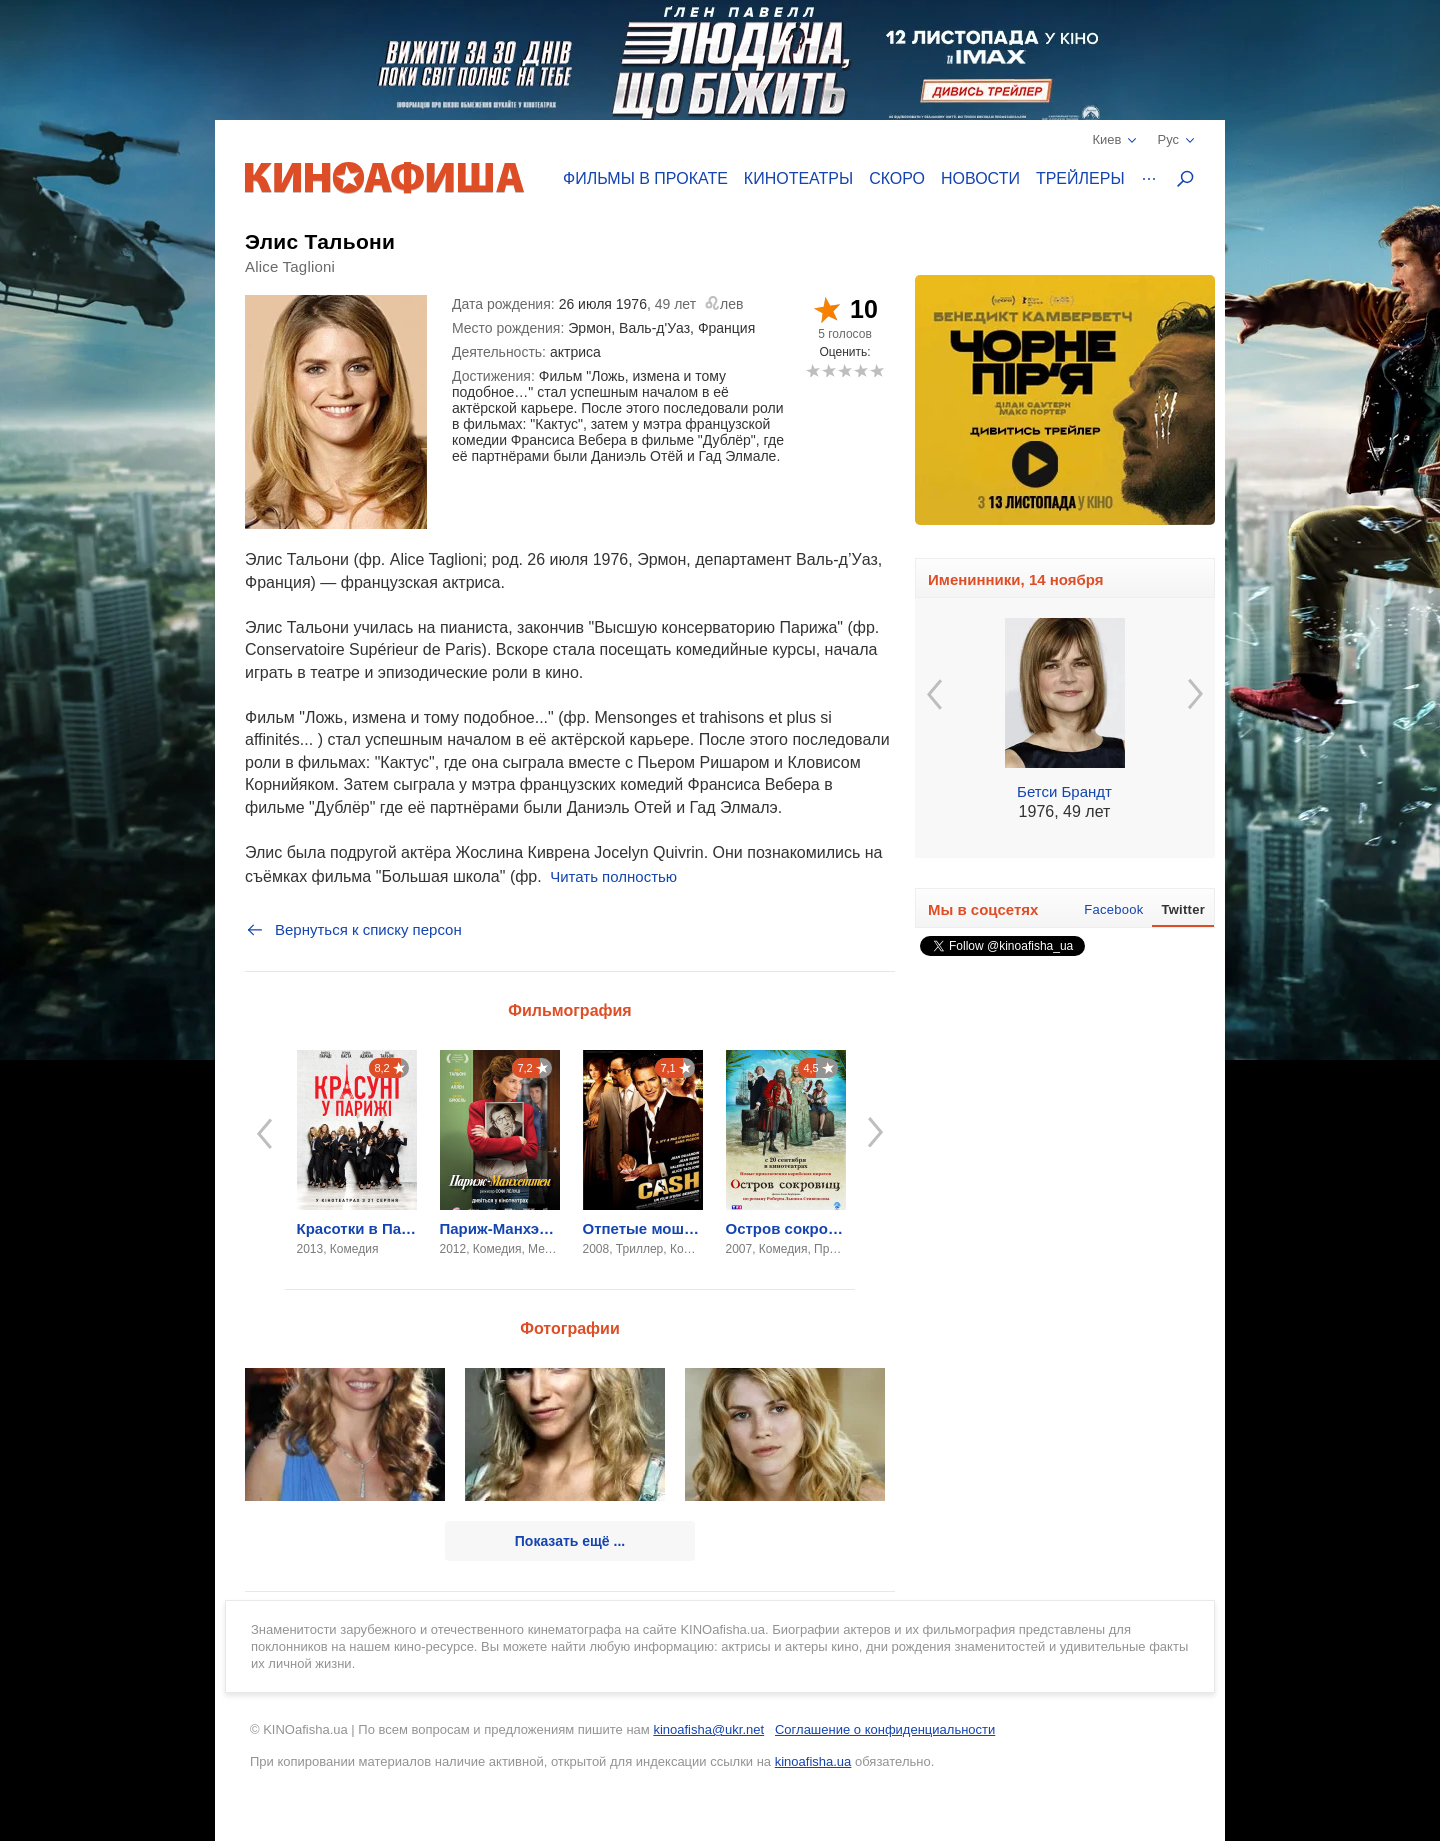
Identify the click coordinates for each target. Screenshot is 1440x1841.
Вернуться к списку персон (353, 930)
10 (876, 370)
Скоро (897, 178)
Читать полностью (613, 876)
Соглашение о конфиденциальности (885, 1729)
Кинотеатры (798, 178)
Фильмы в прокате (645, 178)
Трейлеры (1080, 178)
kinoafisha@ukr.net (708, 1729)
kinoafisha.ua (813, 1761)
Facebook (1113, 909)
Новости (980, 178)
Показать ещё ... (570, 1541)
